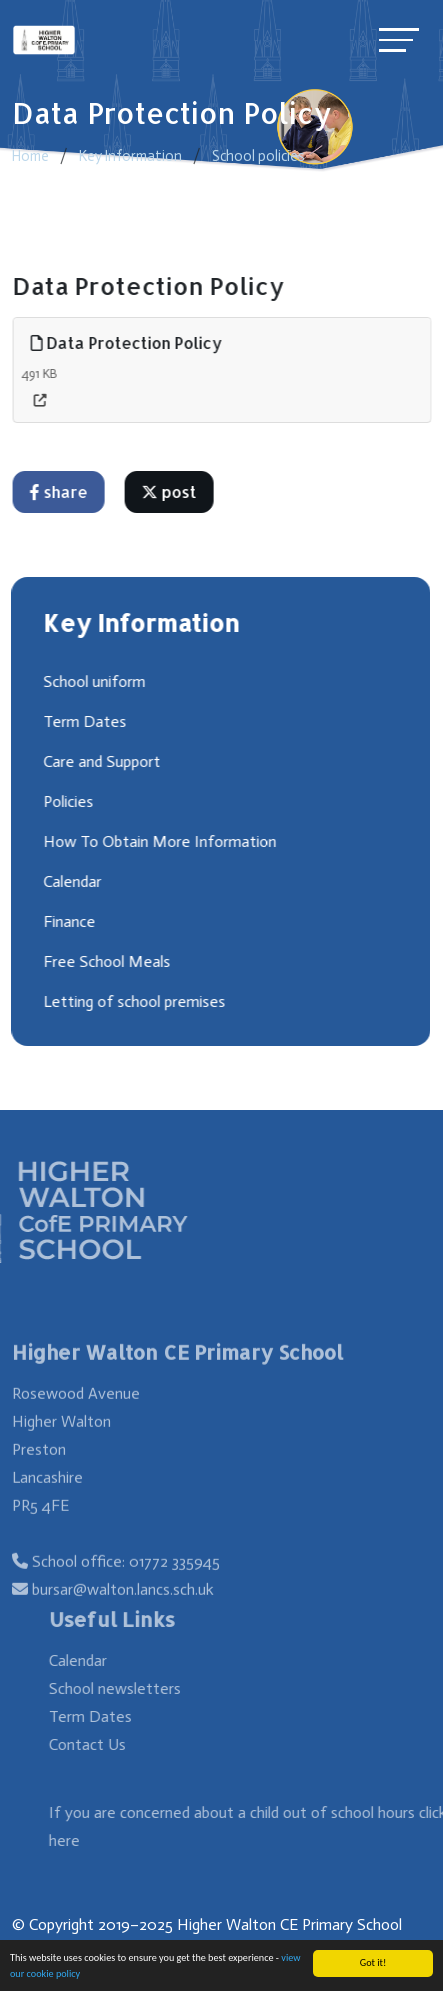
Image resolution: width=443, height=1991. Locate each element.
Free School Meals (105, 961)
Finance (68, 921)
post (170, 491)
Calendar (71, 881)
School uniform (93, 681)
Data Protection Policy (128, 342)
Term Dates (83, 721)
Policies (67, 801)
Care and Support (100, 761)
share (60, 491)
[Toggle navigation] (399, 39)
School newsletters (134, 1688)
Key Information (130, 156)
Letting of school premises (133, 1001)
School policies (258, 156)
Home (30, 156)
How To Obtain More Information (158, 841)
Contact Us (106, 1744)
